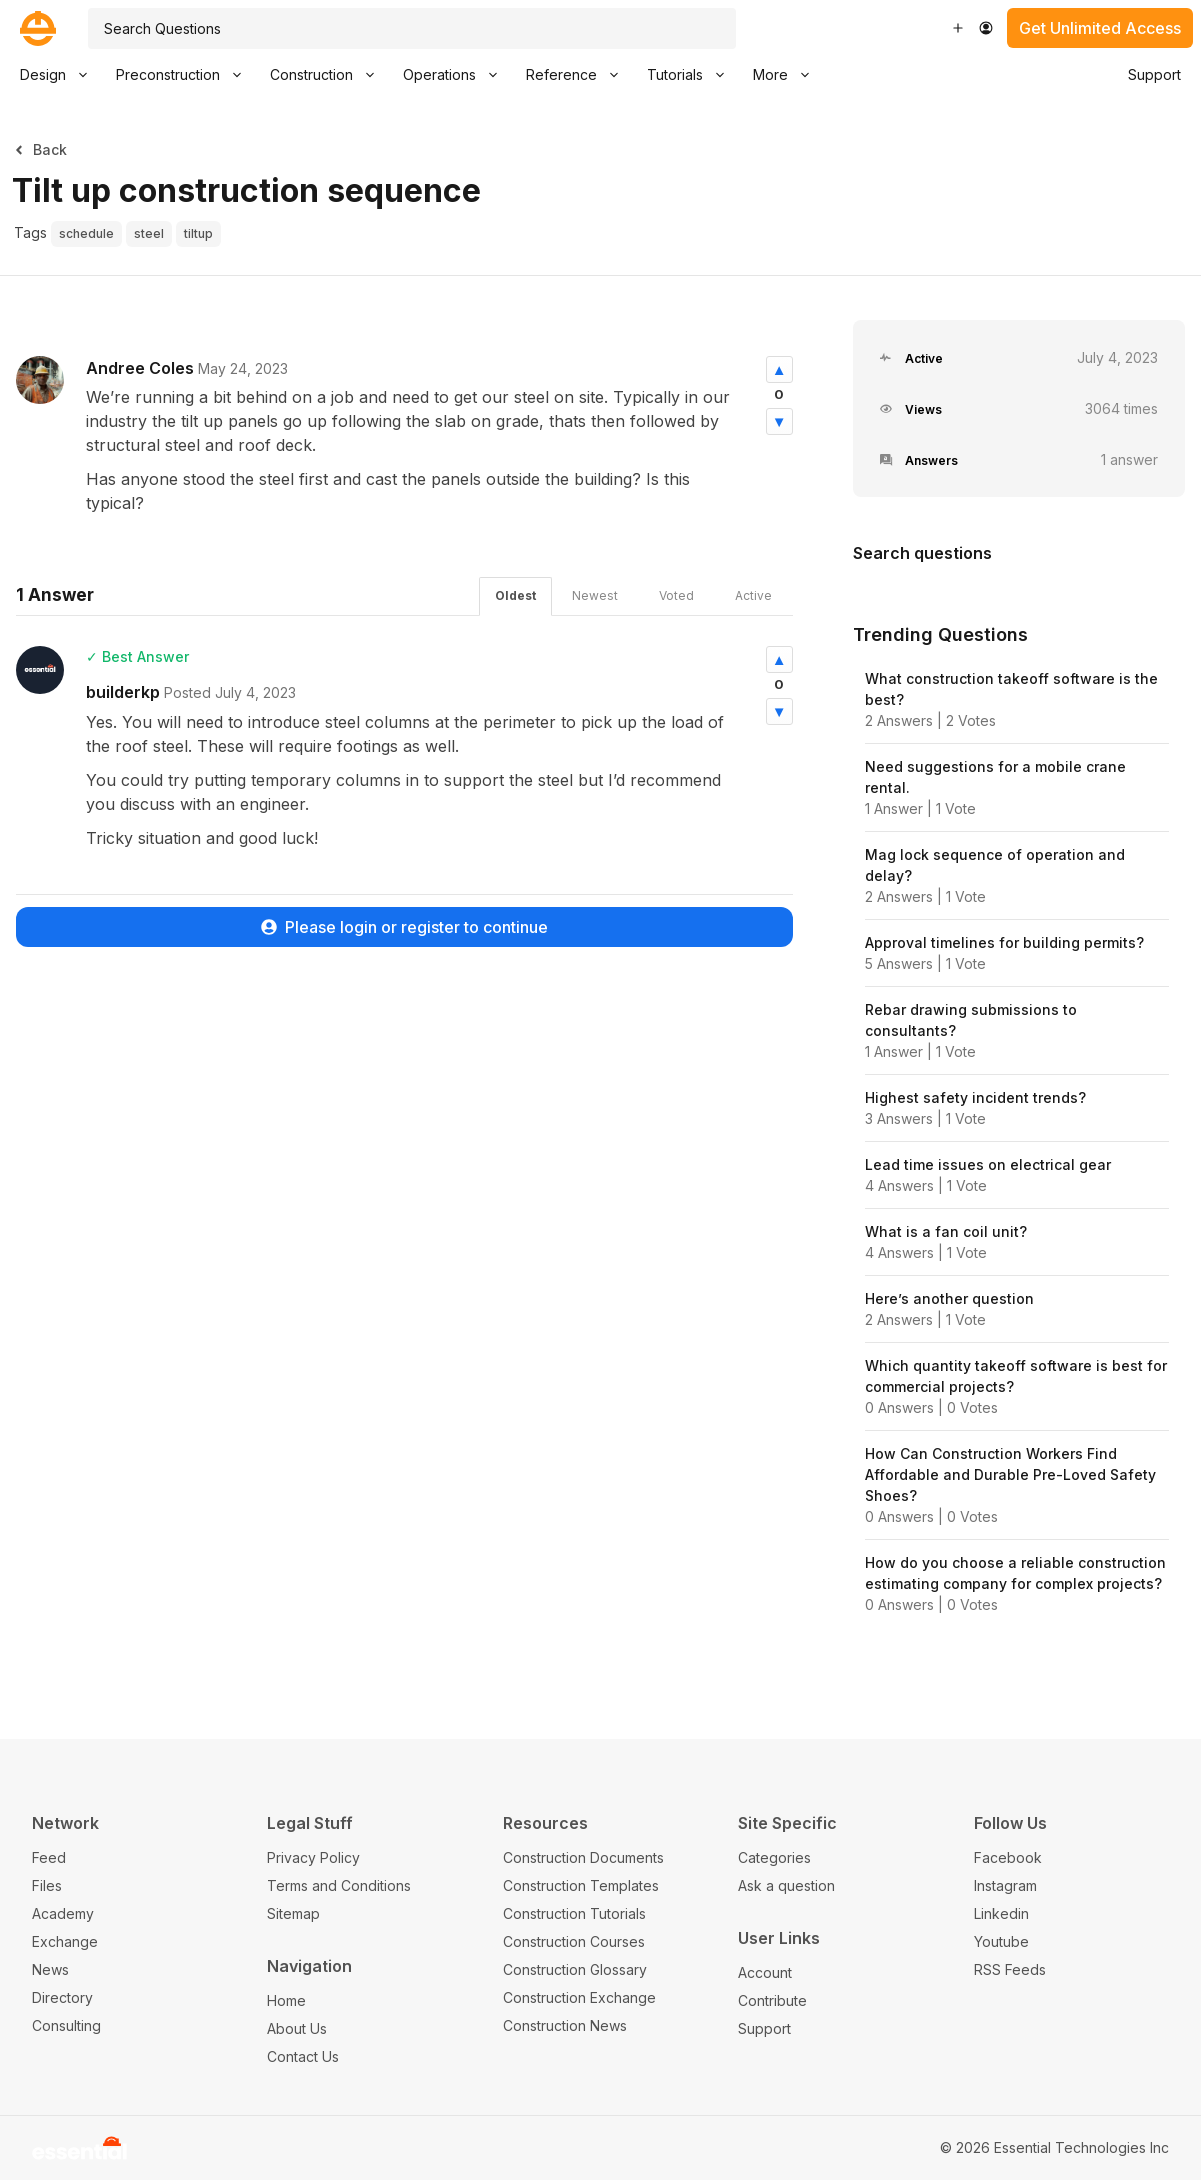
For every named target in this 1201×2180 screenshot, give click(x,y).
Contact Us (303, 2056)
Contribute (772, 2000)
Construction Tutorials (574, 1913)
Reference (579, 75)
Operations (457, 75)
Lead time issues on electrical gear (988, 1164)
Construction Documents (583, 1857)
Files (47, 1885)
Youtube (1001, 1941)
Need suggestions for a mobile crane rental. (995, 777)
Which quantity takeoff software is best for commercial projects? (1016, 1376)
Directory (62, 1997)
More (788, 75)
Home (286, 2000)
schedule (86, 233)
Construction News (565, 2025)
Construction (329, 75)
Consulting (66, 2025)
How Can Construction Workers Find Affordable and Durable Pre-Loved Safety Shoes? (1010, 1474)
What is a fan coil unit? (946, 1231)
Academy (63, 1913)
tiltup (198, 233)
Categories (774, 1857)
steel (149, 233)
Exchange (65, 1941)
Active (753, 595)
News (50, 1969)
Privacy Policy (313, 1857)
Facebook (1008, 1857)
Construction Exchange (579, 1997)
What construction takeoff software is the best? (1011, 689)
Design (61, 75)
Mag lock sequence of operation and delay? (995, 865)
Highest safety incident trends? (975, 1097)
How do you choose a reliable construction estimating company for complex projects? (1015, 1573)
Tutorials (693, 75)
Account (765, 1972)
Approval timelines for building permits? (1004, 942)
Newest (595, 595)
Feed (49, 1857)
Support (1154, 74)
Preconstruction (186, 75)
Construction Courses (574, 1941)
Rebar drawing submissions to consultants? (971, 1020)
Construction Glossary (575, 1969)
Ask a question (786, 1885)
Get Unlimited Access (1100, 28)
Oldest (515, 595)
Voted (676, 595)
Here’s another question (949, 1298)
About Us (297, 2028)
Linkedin (1001, 1913)
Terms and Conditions (339, 1885)
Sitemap (293, 1913)
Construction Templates (581, 1885)
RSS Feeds (1010, 1969)
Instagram (1005, 1885)
